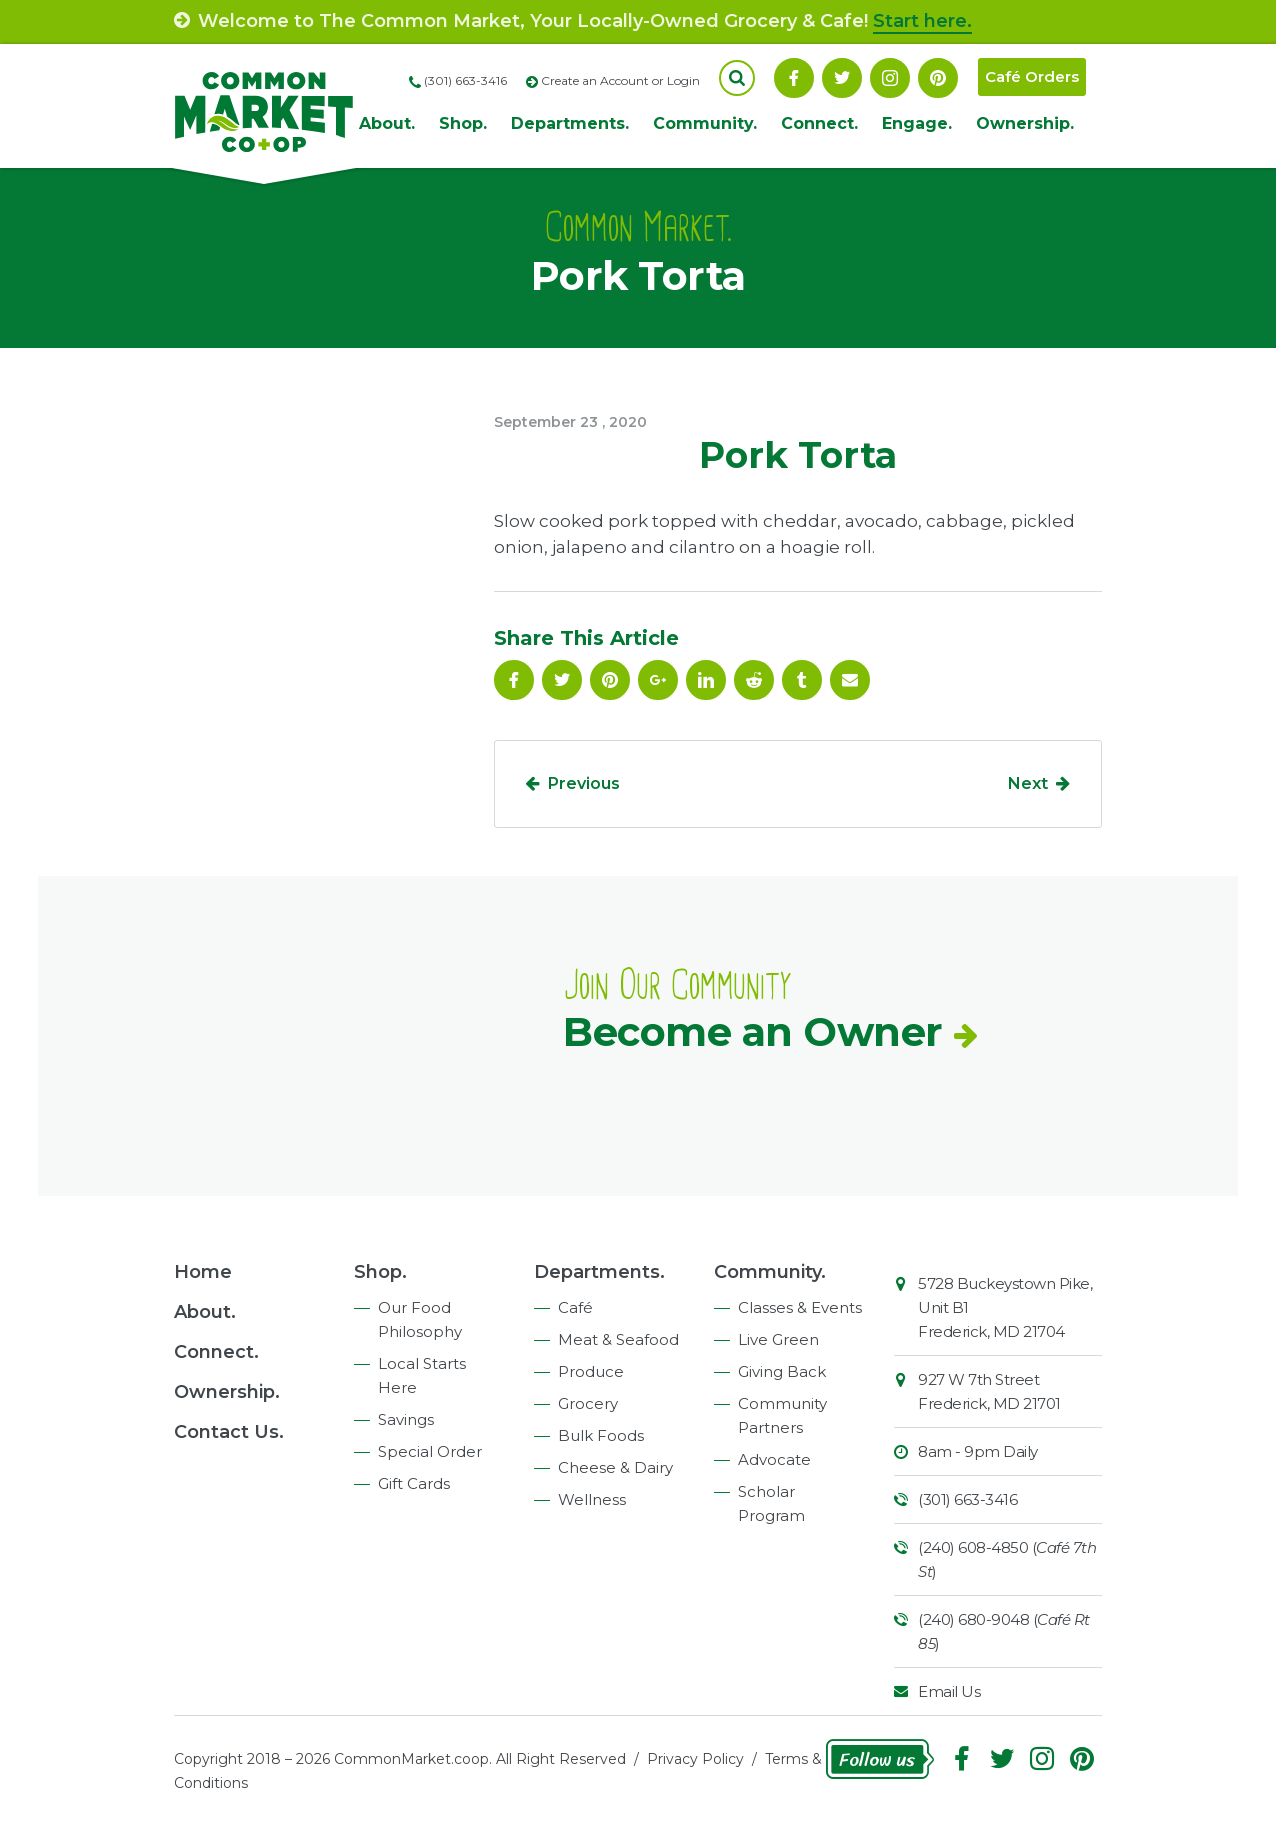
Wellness (592, 1499)
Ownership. (1025, 123)
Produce (591, 1371)
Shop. (463, 123)
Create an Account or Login (620, 80)
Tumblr (802, 680)
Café (575, 1307)
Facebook (794, 78)
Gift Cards (414, 1483)
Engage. (917, 123)
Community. (705, 123)
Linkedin (706, 680)
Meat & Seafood (618, 1339)
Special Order (430, 1451)
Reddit (754, 680)
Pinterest (938, 78)
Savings (406, 1419)
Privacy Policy (695, 1759)
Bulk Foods (601, 1435)
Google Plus (658, 680)
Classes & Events (800, 1307)
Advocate (774, 1459)
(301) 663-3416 (967, 1499)
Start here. (922, 21)
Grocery (588, 1403)
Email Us (949, 1691)
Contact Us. (229, 1432)
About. (387, 123)
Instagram (890, 78)
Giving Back (782, 1371)
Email (850, 680)
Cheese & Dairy (615, 1467)
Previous (584, 783)
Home (203, 1272)
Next (1028, 783)
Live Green (778, 1339)
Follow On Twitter (842, 78)
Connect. (819, 123)
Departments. (570, 123)
